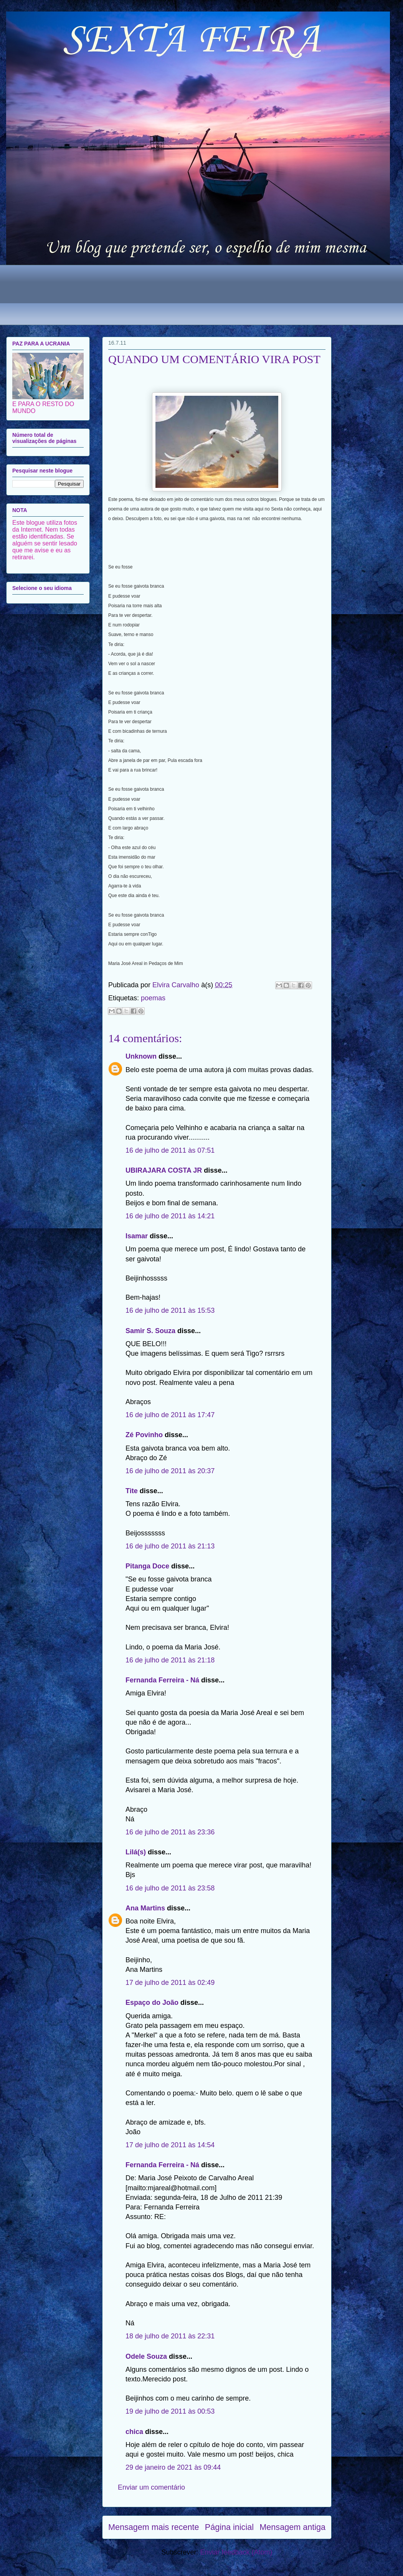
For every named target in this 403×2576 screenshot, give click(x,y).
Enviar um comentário (151, 2487)
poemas (153, 998)
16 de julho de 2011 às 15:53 (170, 1310)
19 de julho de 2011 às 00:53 (170, 2411)
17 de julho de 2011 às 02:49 (170, 1982)
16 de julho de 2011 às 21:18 (170, 1660)
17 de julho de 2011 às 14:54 (170, 2145)
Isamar (137, 1236)
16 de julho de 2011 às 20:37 (170, 1471)
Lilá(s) (136, 1852)
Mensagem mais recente (153, 2527)
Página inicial (229, 2527)
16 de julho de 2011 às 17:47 (170, 1415)
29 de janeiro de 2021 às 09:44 (173, 2467)
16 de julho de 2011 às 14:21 (170, 1216)
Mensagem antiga (292, 2527)
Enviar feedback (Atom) (236, 2552)
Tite (132, 1491)
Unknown (141, 1056)
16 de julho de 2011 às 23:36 (170, 1832)
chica (134, 2432)
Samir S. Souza (150, 1331)
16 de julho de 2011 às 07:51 (170, 1150)
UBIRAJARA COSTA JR (164, 1170)
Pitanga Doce (147, 1566)
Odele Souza (146, 2356)
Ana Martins (145, 1908)
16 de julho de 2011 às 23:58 (170, 1888)
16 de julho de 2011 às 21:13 (170, 1546)
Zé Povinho (144, 1435)
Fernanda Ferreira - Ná (162, 1680)
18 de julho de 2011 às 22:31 (170, 2336)
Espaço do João (152, 2002)
